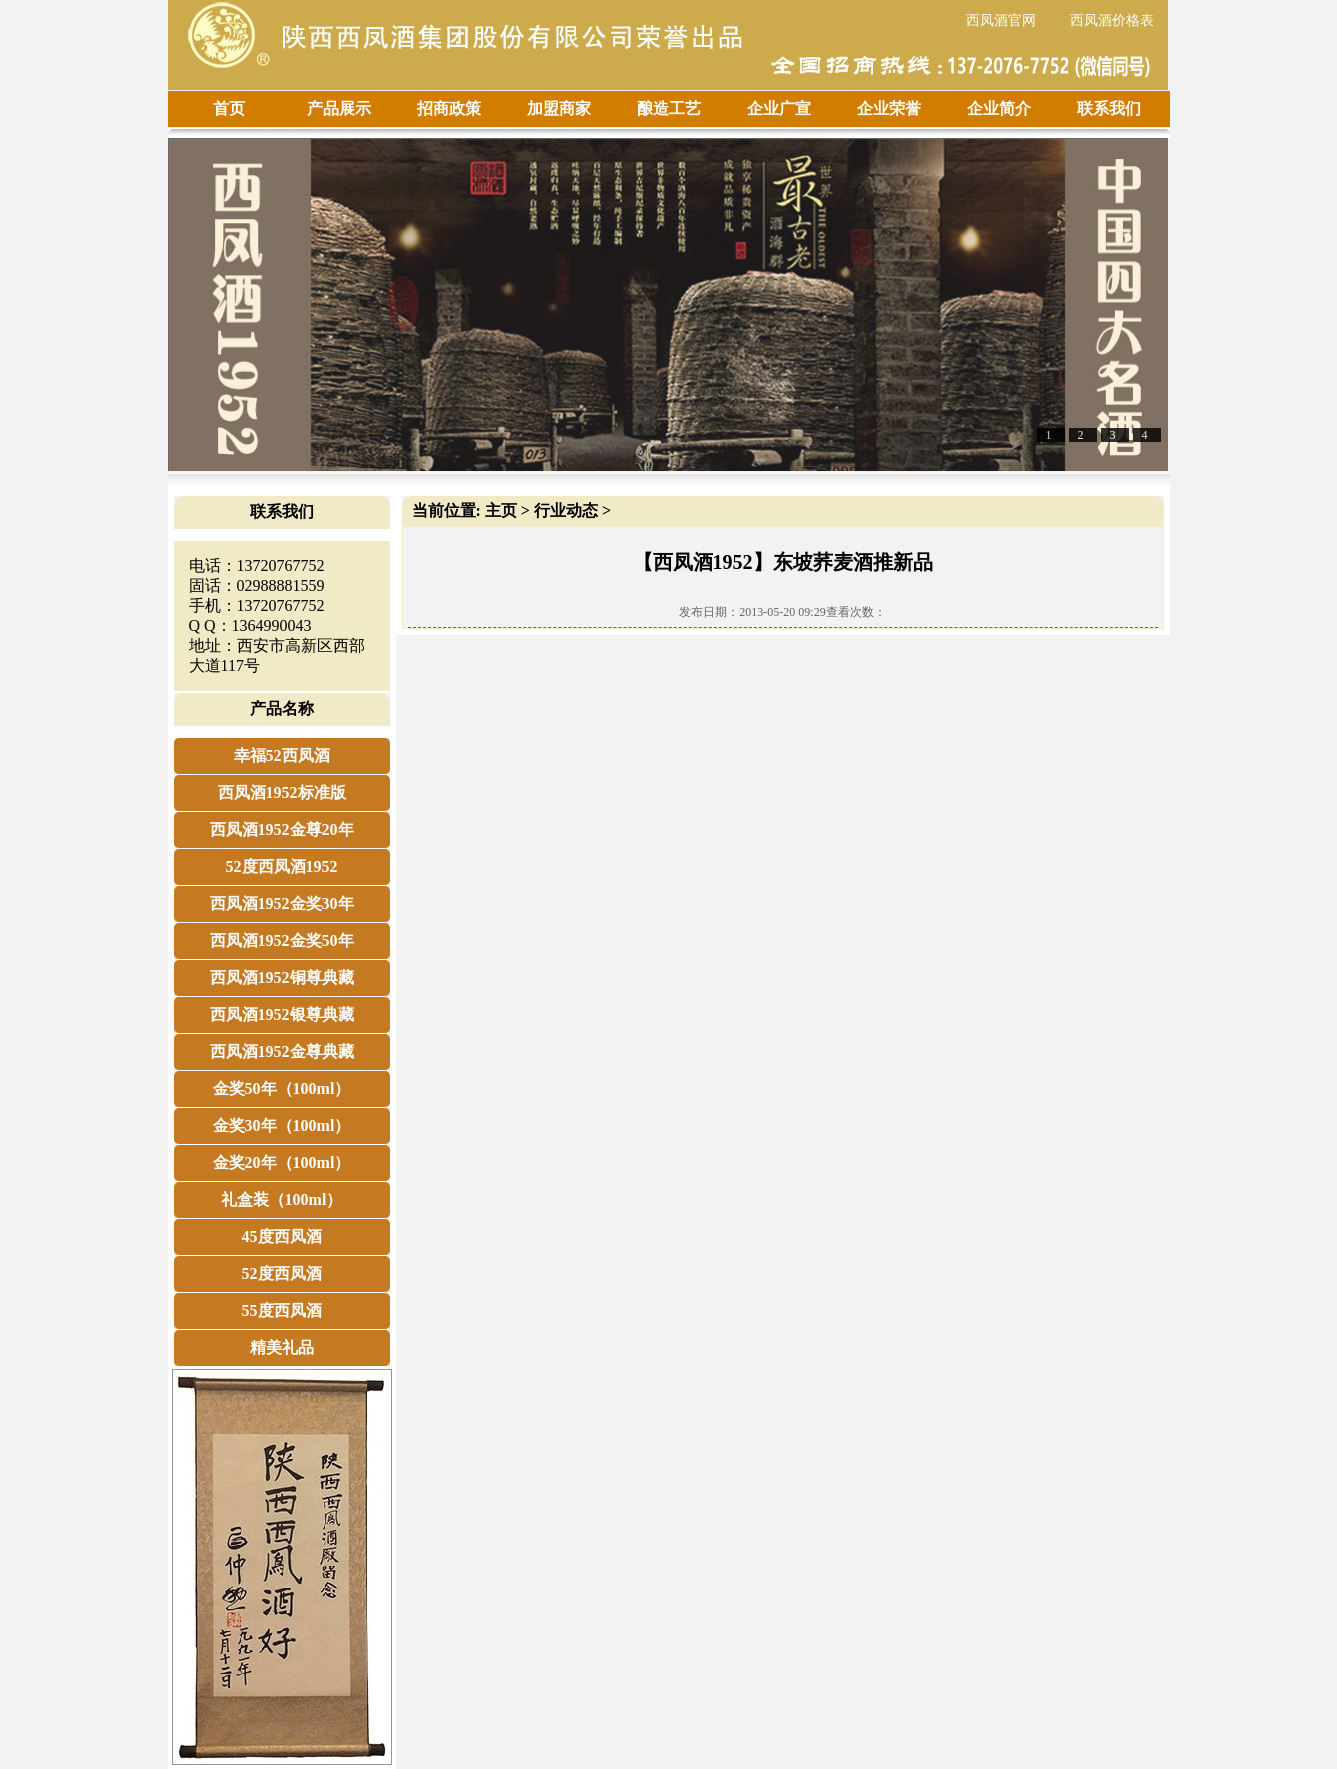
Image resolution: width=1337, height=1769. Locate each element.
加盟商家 (559, 108)
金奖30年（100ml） (282, 1125)
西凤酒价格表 (1112, 20)
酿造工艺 (669, 108)
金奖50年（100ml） (282, 1088)
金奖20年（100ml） (282, 1162)
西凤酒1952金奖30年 (282, 903)
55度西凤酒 (282, 1310)
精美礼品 (282, 1347)
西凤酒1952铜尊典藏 (282, 977)
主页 (501, 510)
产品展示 (339, 108)
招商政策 (449, 108)
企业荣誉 (889, 108)
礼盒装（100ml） (282, 1199)
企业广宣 (779, 108)
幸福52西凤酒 (282, 755)
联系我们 (1109, 108)
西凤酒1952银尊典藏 (282, 1014)
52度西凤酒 (282, 1273)
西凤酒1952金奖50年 (282, 940)
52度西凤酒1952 (282, 866)
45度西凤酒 (282, 1236)
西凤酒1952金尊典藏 (282, 1051)
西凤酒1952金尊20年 (282, 829)
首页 (229, 108)
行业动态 (566, 510)
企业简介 (999, 108)
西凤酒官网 (1001, 20)
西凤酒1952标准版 (282, 792)
